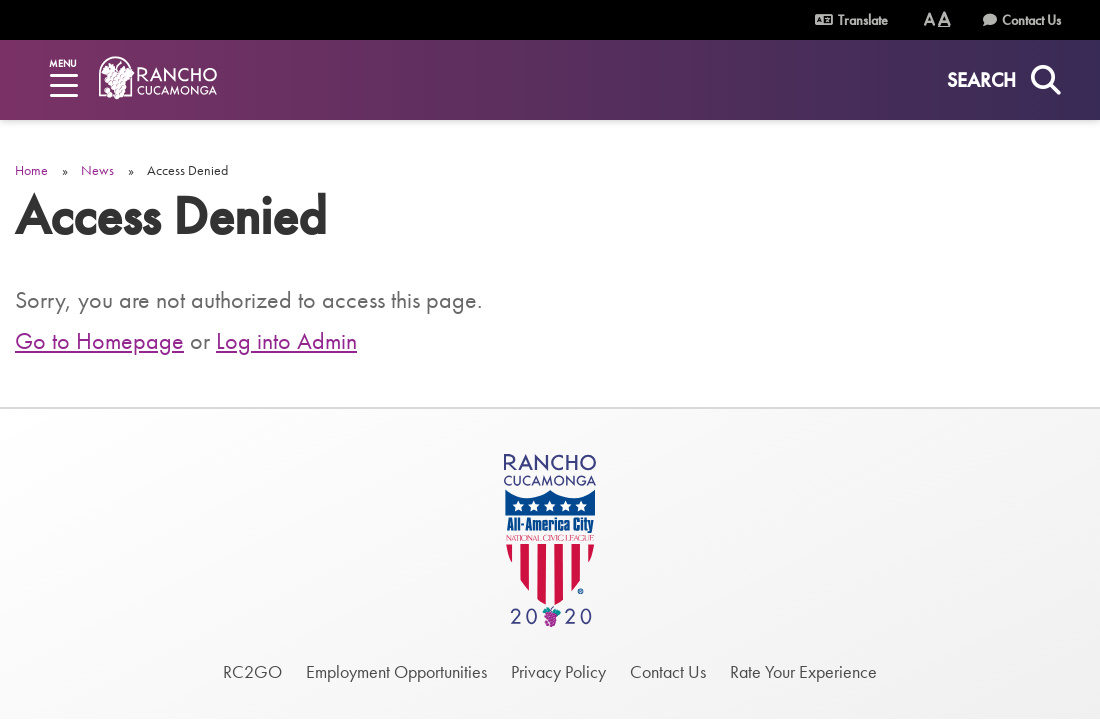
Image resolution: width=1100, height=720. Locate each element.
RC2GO (252, 671)
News (97, 170)
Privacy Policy (558, 671)
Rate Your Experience (803, 671)
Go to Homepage (99, 340)
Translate (863, 20)
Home (31, 170)
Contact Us (1031, 20)
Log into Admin (286, 340)
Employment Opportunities (396, 671)
